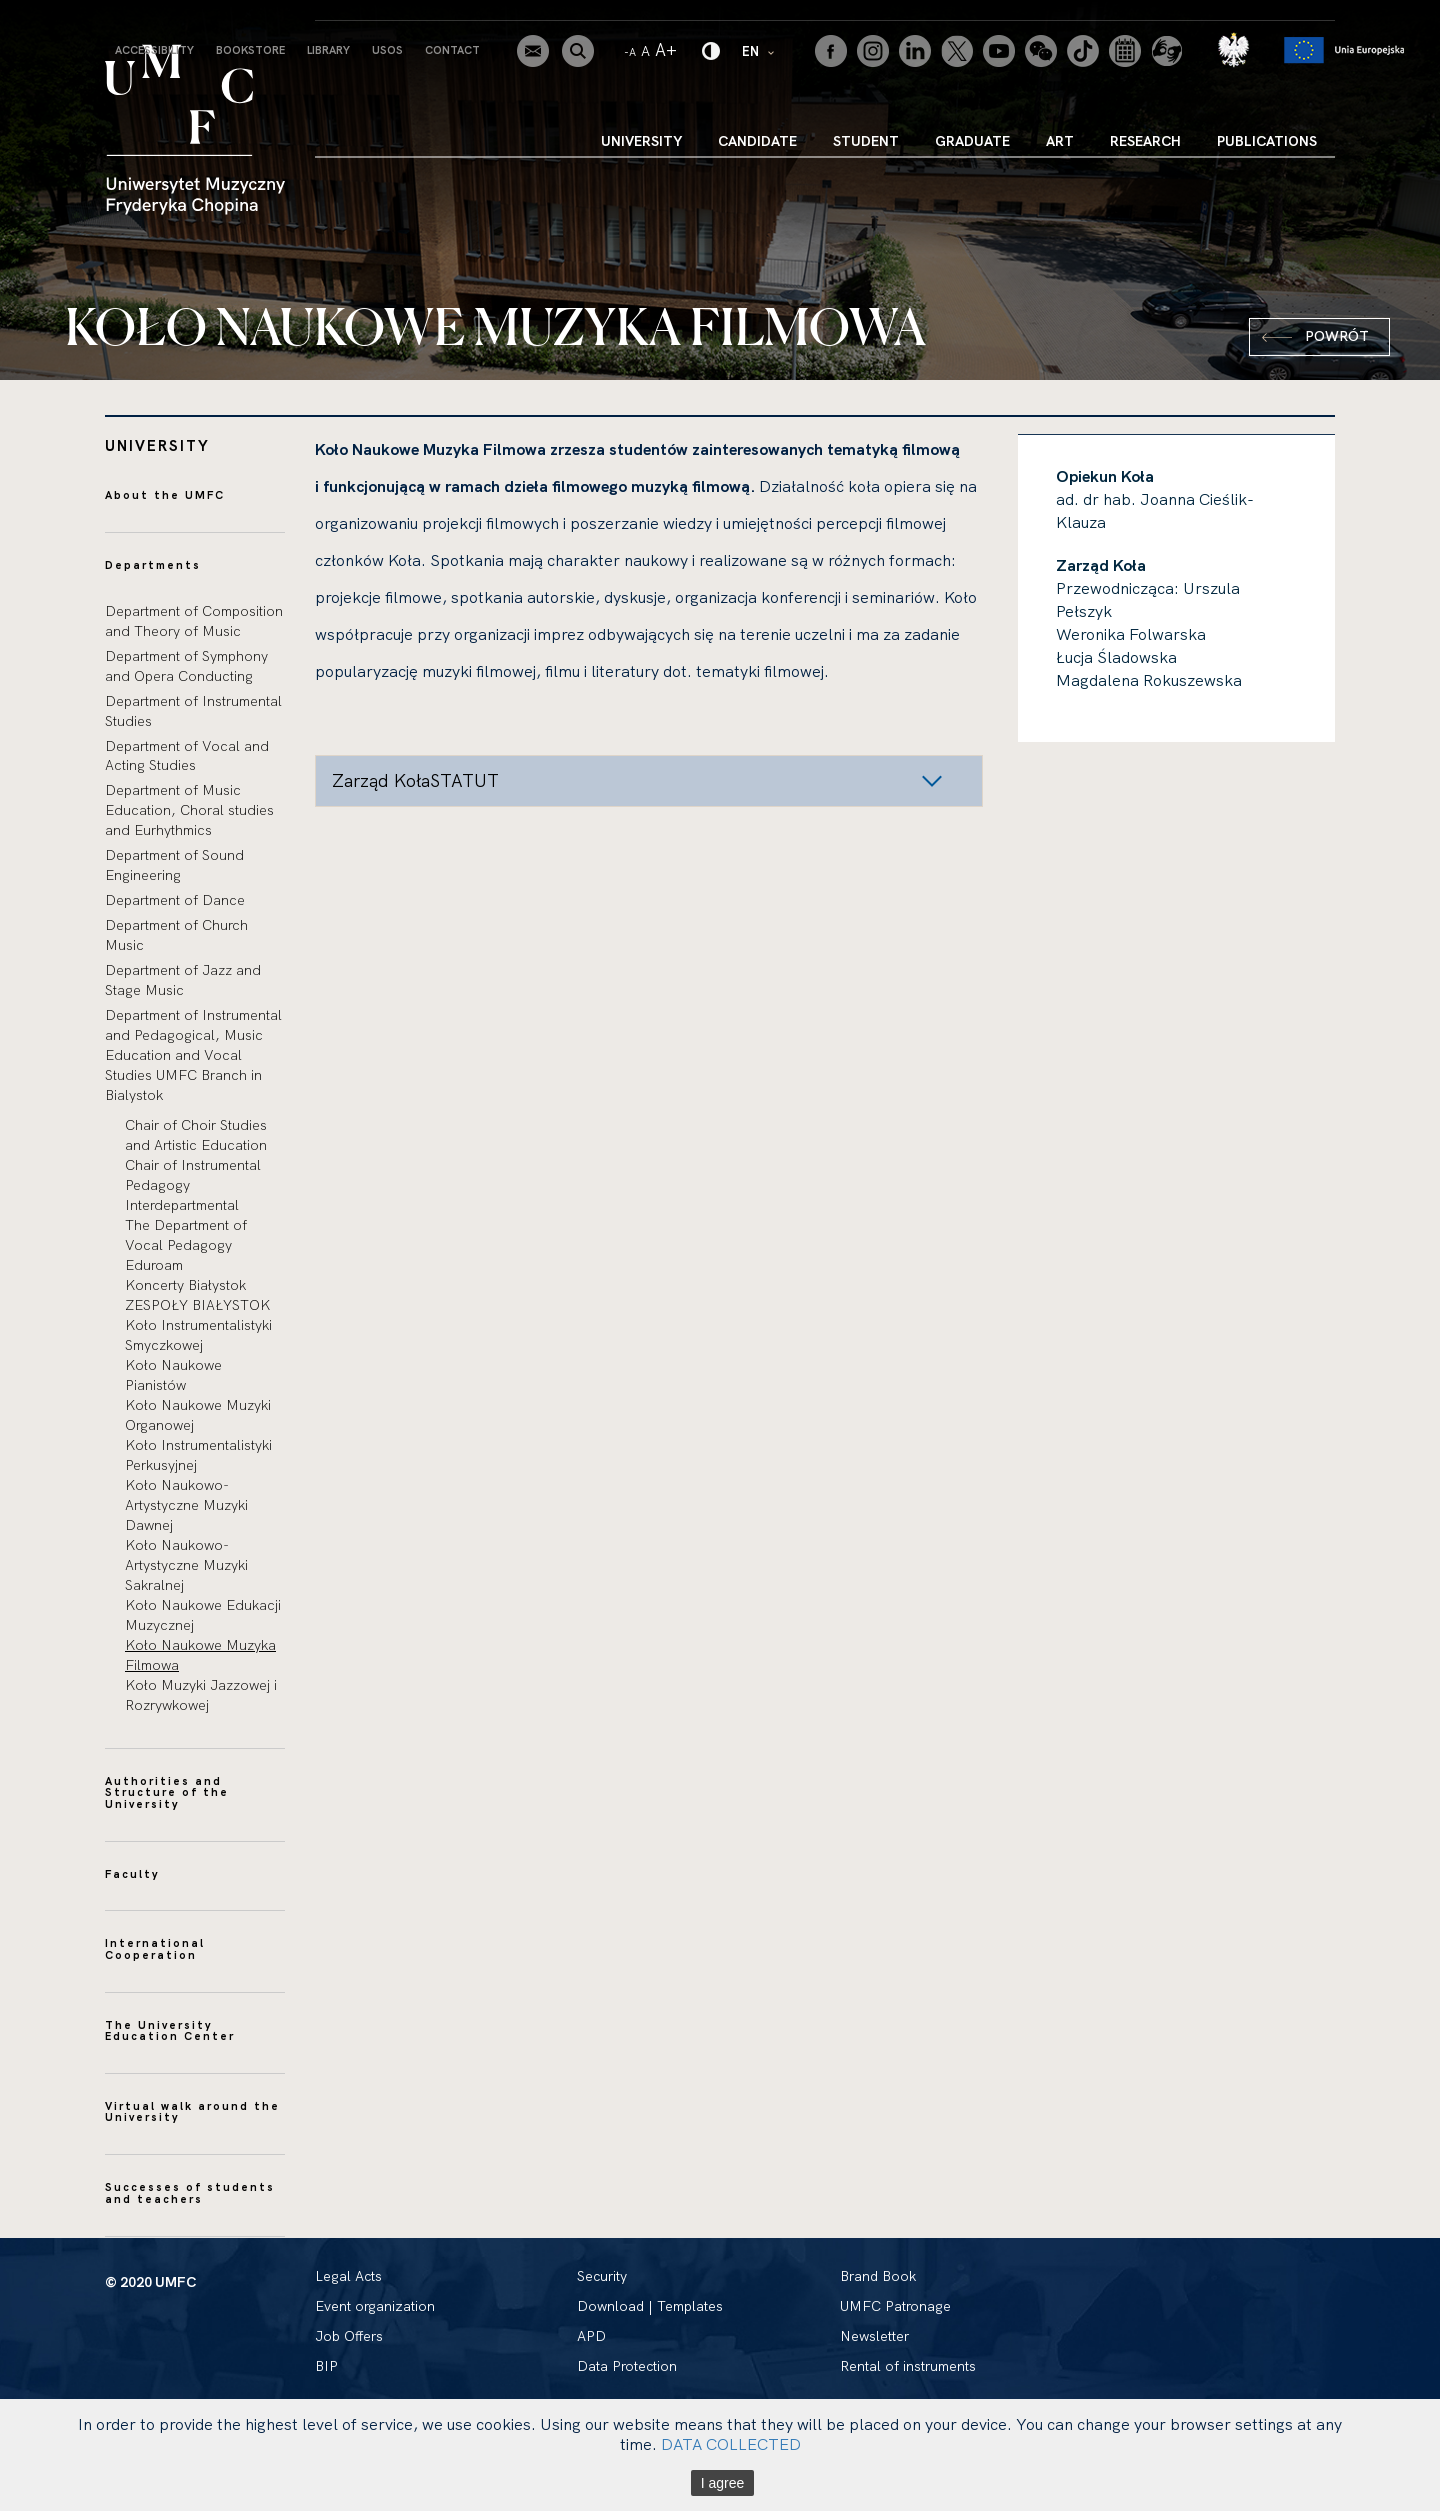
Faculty (132, 1874)
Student (866, 141)
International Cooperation (155, 1949)
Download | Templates (650, 2306)
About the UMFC (165, 495)
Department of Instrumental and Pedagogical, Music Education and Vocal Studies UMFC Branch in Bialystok (193, 1055)
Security (602, 2276)
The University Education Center (170, 2031)
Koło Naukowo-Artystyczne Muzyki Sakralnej (186, 1565)
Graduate (972, 141)
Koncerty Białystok (185, 1285)
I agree (723, 2483)
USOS (387, 50)
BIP (326, 2366)
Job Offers (349, 2336)
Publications (1267, 141)
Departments (153, 565)
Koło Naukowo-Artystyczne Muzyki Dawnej (186, 1505)
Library (328, 50)
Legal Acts (348, 2276)
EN (759, 50)
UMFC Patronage (895, 2306)
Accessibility (154, 50)
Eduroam (154, 1265)
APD (591, 2336)
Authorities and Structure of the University (167, 1792)
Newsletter (874, 2336)
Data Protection (627, 2366)
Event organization (375, 2306)
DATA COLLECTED (731, 2444)
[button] (649, 781)
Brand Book (878, 2276)
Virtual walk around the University (192, 2112)
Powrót (1337, 336)
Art (1060, 141)
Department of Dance (175, 900)
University (641, 141)
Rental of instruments (908, 2366)
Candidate (757, 141)
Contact (452, 50)
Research (1145, 141)
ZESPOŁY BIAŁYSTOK (197, 1305)
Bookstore (250, 50)
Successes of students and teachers (190, 2193)
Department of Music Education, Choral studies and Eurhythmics (189, 810)
